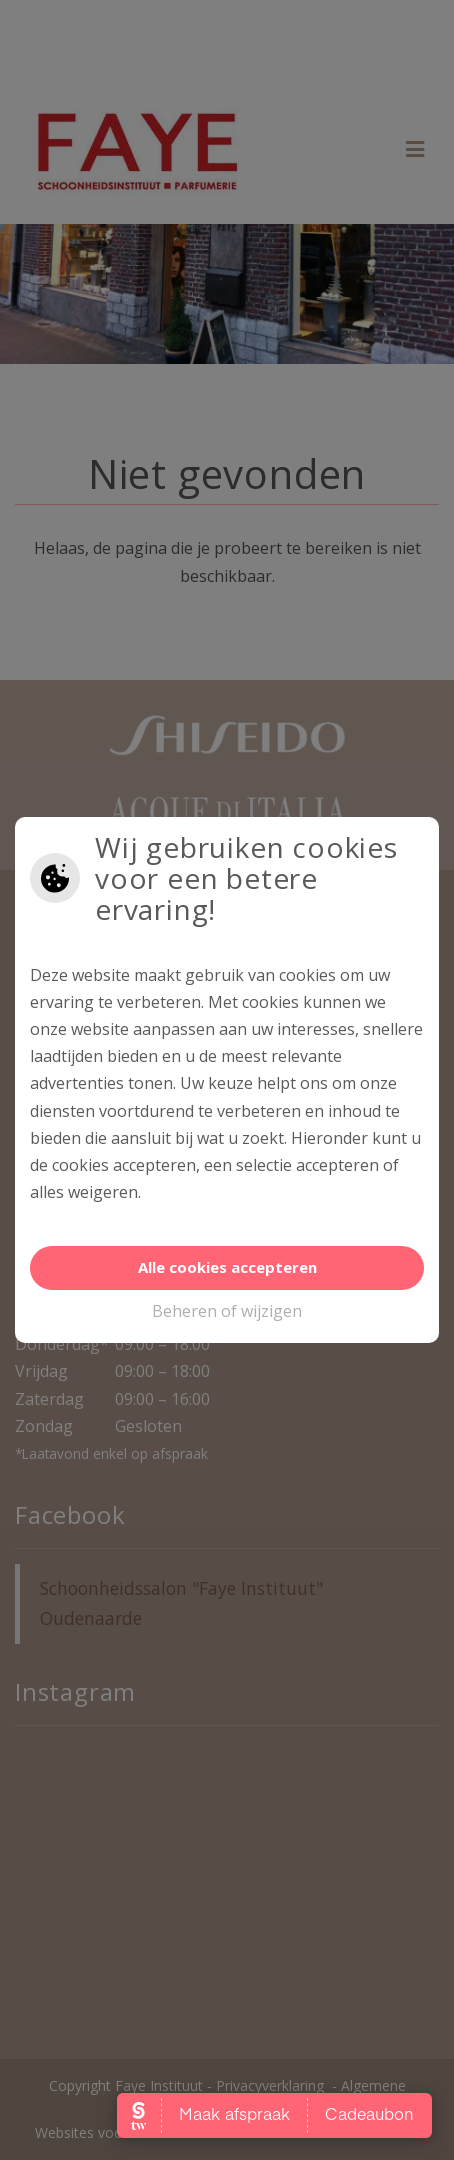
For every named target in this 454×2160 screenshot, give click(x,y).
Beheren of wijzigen (227, 1311)
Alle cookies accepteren (227, 1267)
